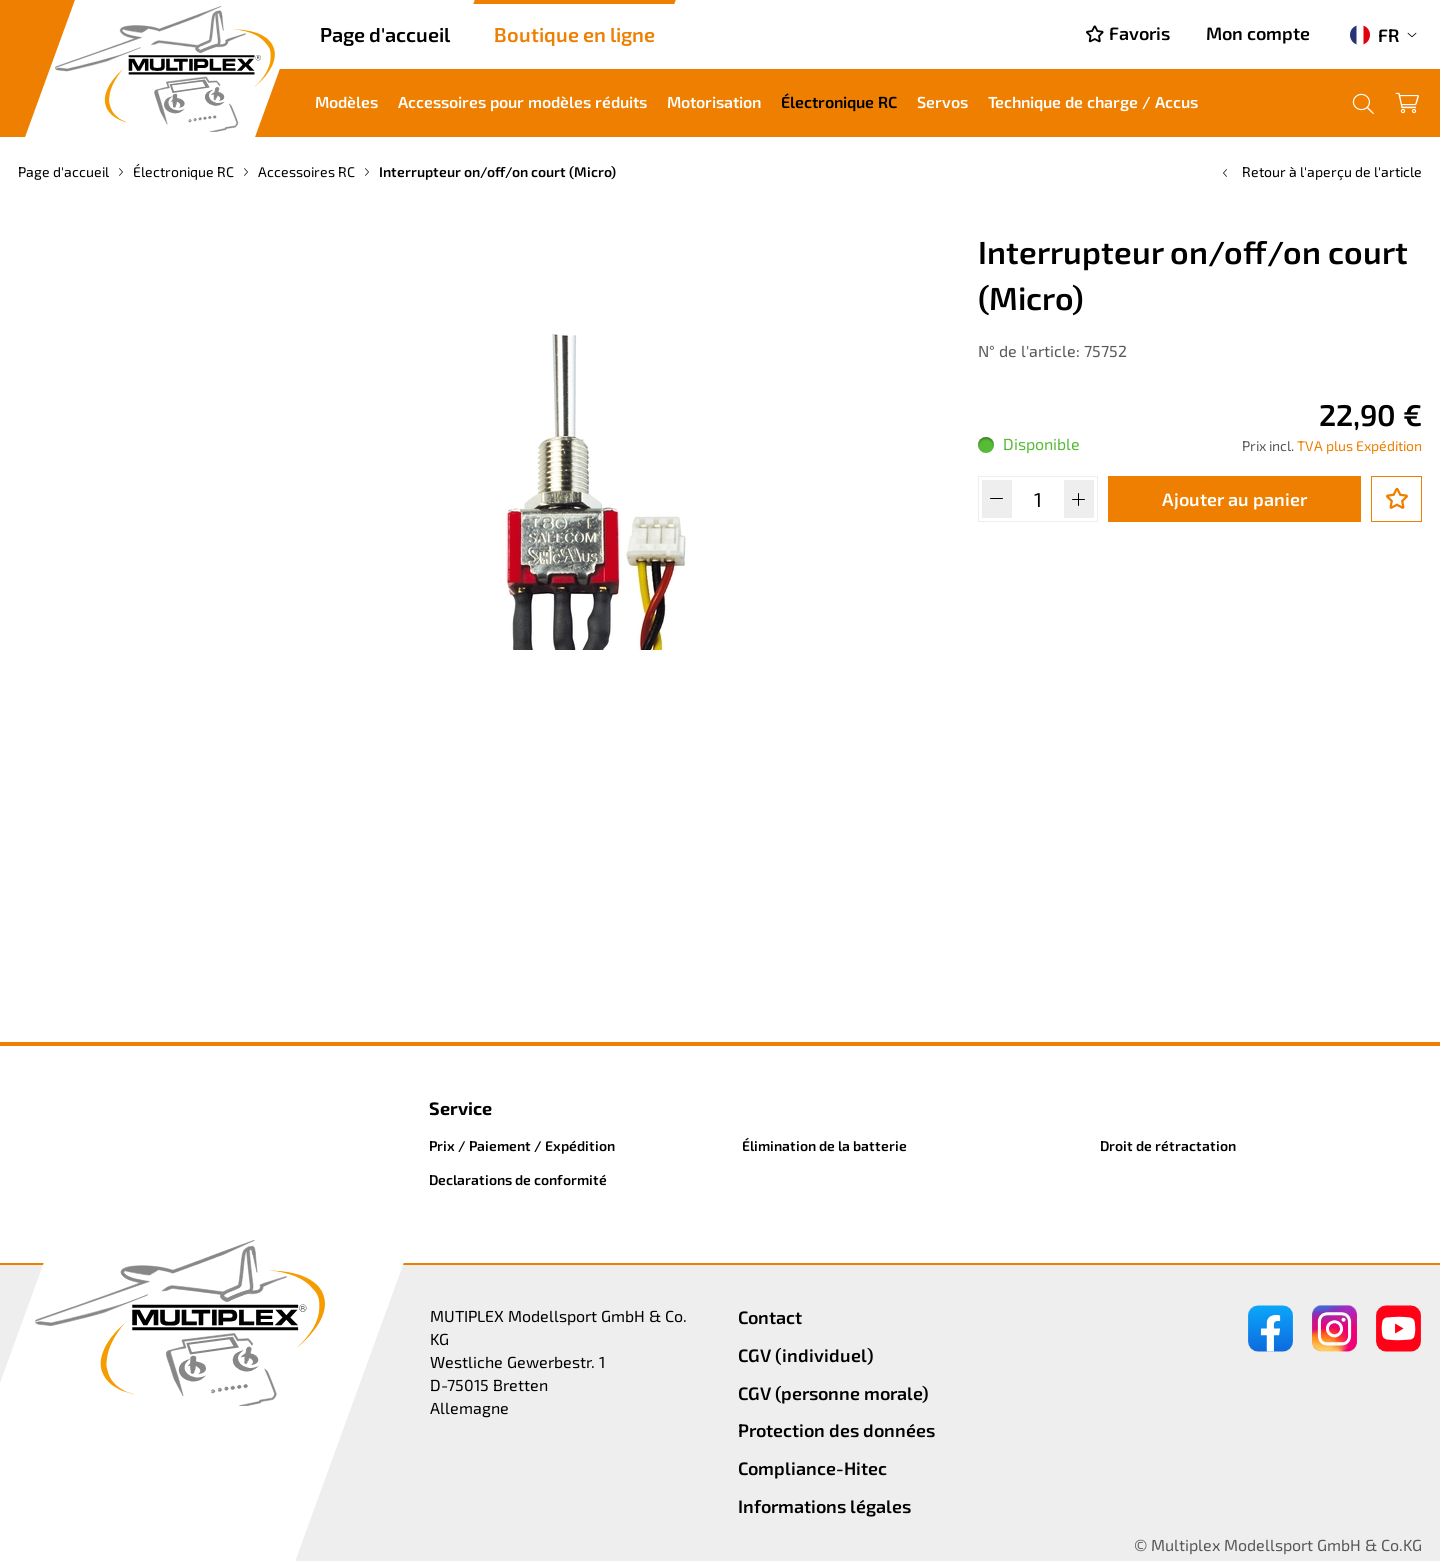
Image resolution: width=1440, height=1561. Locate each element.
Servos (942, 101)
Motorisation (714, 101)
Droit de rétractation (1168, 1145)
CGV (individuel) (806, 1355)
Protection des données (836, 1430)
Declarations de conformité (518, 1179)
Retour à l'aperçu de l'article (1320, 171)
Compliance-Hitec (812, 1468)
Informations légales (824, 1506)
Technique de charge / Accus (1093, 101)
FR (1374, 35)
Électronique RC (839, 101)
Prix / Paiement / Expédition (522, 1145)
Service (460, 1108)
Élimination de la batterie (824, 1145)
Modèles (346, 101)
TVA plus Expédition (1359, 445)
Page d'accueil (385, 34)
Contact (770, 1317)
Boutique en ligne (574, 34)
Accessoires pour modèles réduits (522, 101)
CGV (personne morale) (833, 1393)
